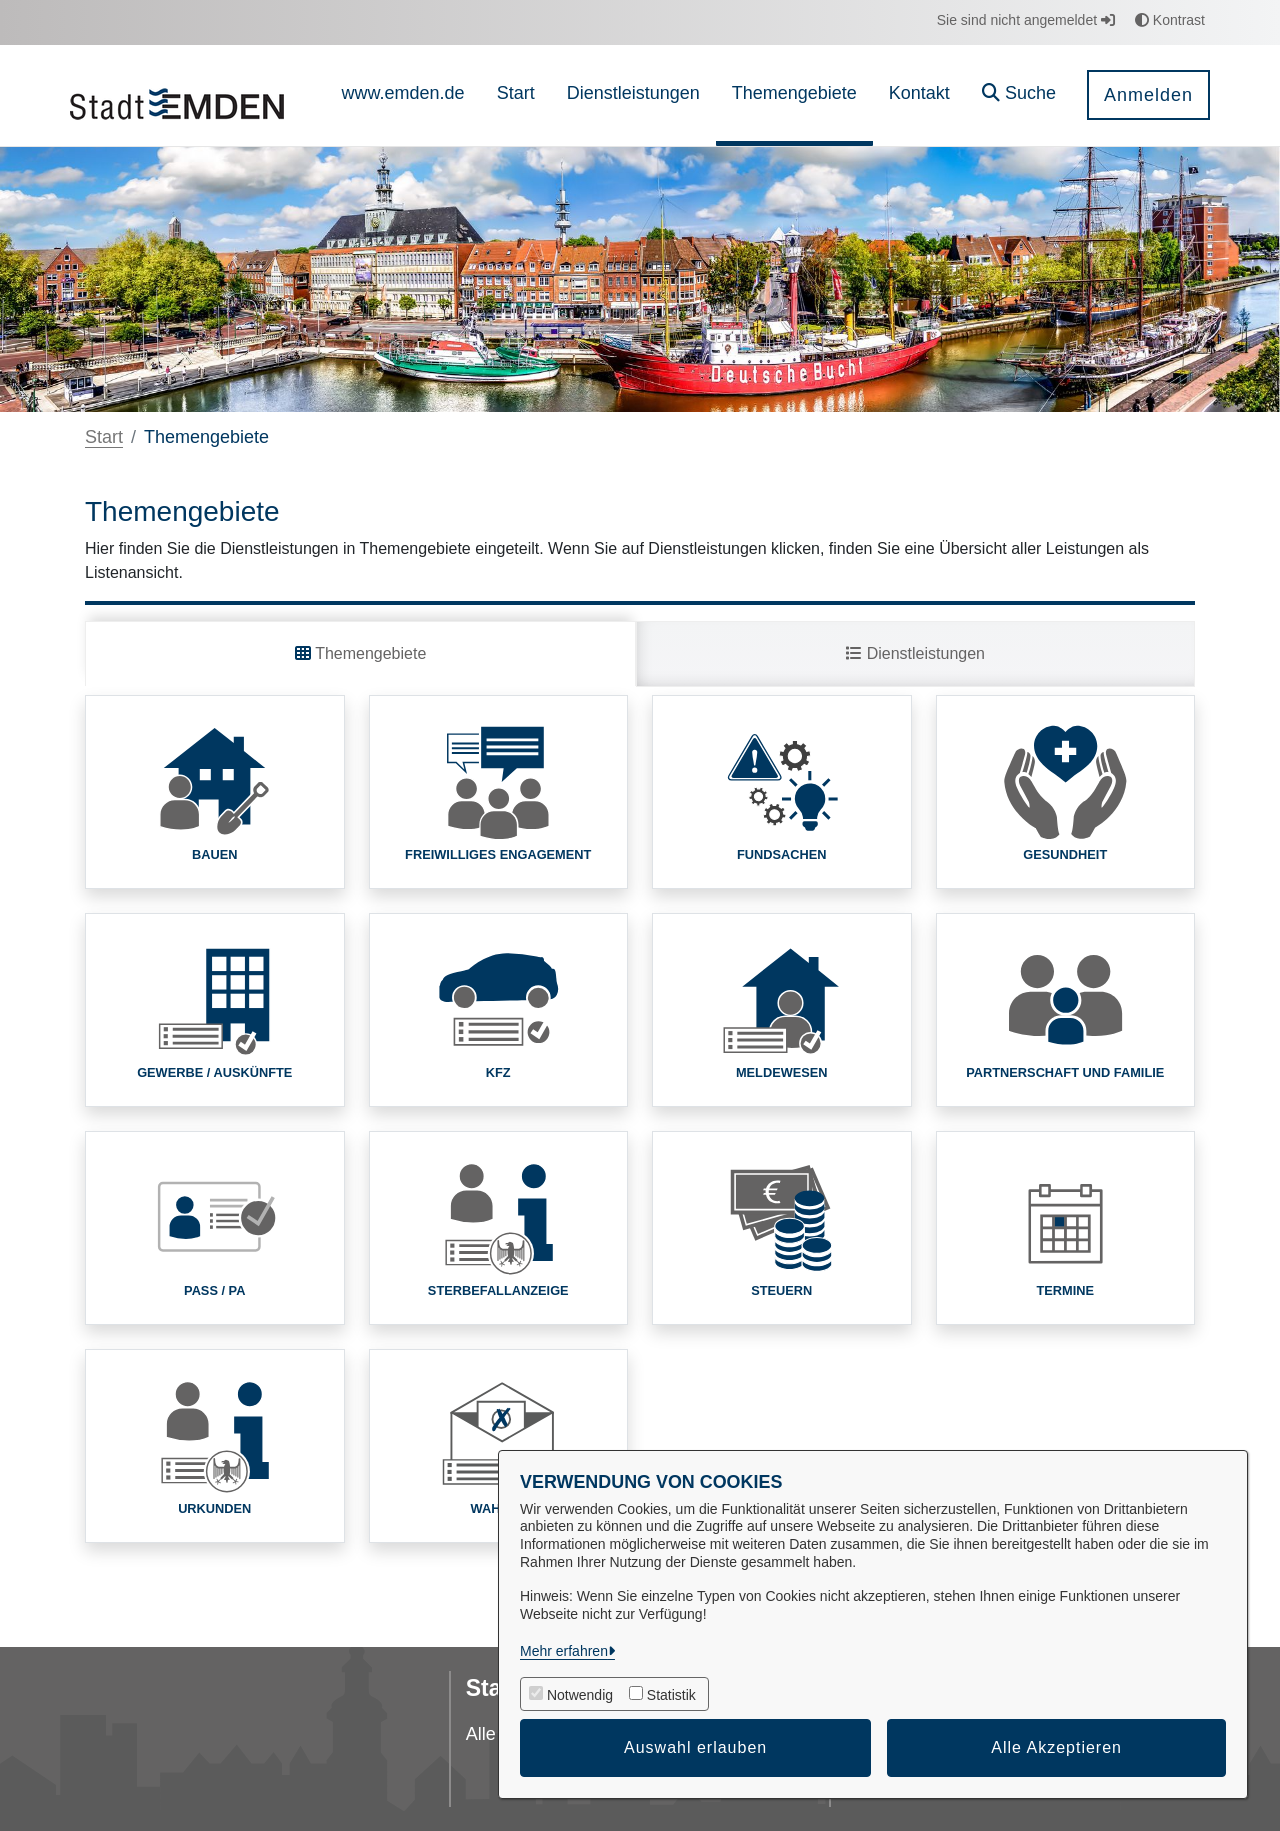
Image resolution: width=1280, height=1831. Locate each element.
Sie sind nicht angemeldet (1026, 20)
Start (104, 437)
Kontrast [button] (1170, 20)
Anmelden (1148, 95)
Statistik (671, 1695)
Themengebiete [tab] (360, 653)
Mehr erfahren (564, 1651)
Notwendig (580, 1695)
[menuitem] (403, 95)
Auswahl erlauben (695, 1747)
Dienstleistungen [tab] (915, 653)
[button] (1019, 95)
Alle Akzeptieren (1056, 1747)
